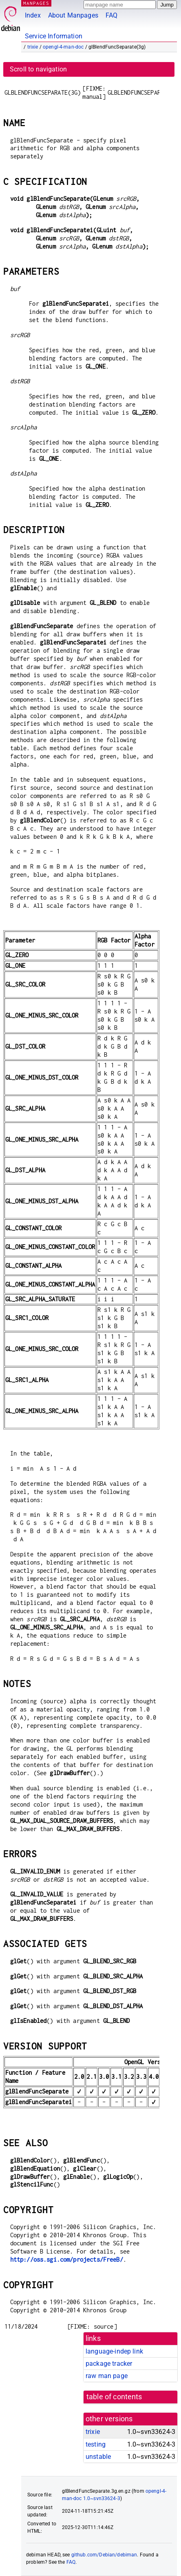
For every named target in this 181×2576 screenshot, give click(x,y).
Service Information (53, 36)
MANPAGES (36, 3)
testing (96, 2444)
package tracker (109, 2363)
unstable (98, 2456)
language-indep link (114, 2351)
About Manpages (73, 15)
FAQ (111, 15)
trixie (32, 47)
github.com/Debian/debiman (104, 2555)
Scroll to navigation (38, 69)
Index (33, 15)
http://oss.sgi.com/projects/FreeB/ (66, 2259)
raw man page (107, 2376)
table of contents (114, 2397)
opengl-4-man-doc (63, 47)
